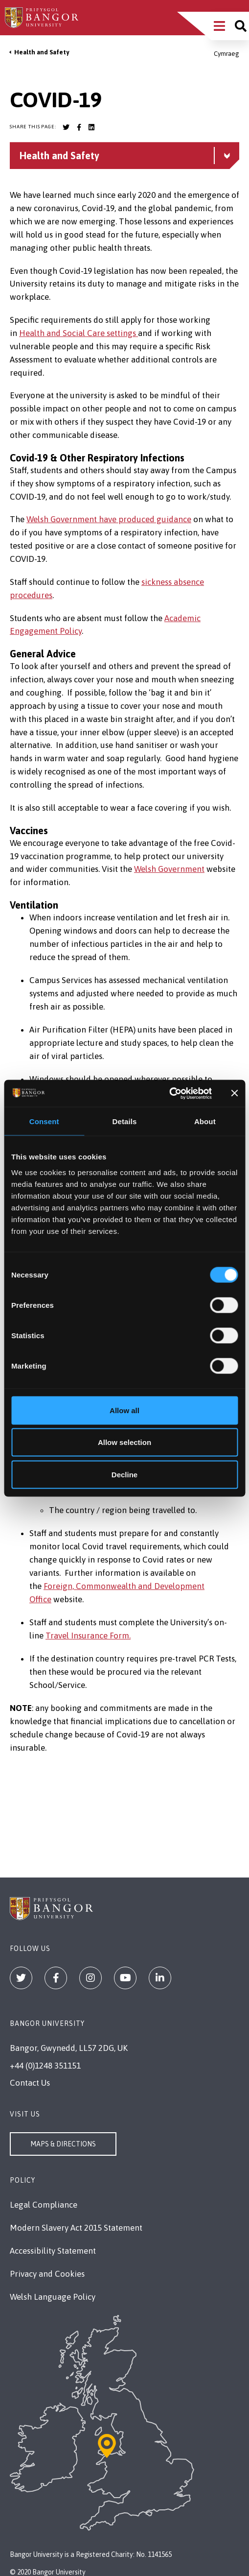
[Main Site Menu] (219, 26)
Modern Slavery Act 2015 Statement (76, 2228)
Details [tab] (125, 1121)
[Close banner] (234, 1093)
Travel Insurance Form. (88, 1635)
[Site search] (240, 26)
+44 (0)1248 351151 (45, 2065)
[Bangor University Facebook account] (79, 127)
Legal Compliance (43, 2205)
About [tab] (205, 1121)
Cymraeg (226, 53)
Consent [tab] (44, 1121)
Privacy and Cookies (47, 2274)
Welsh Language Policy (52, 2297)
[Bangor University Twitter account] (66, 127)
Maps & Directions (63, 2144)
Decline (124, 1474)
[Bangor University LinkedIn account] (91, 127)
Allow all (124, 1410)
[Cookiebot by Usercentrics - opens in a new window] (169, 1093)
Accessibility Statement (53, 2251)
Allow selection (124, 1442)
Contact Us (30, 2083)
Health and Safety (41, 52)
